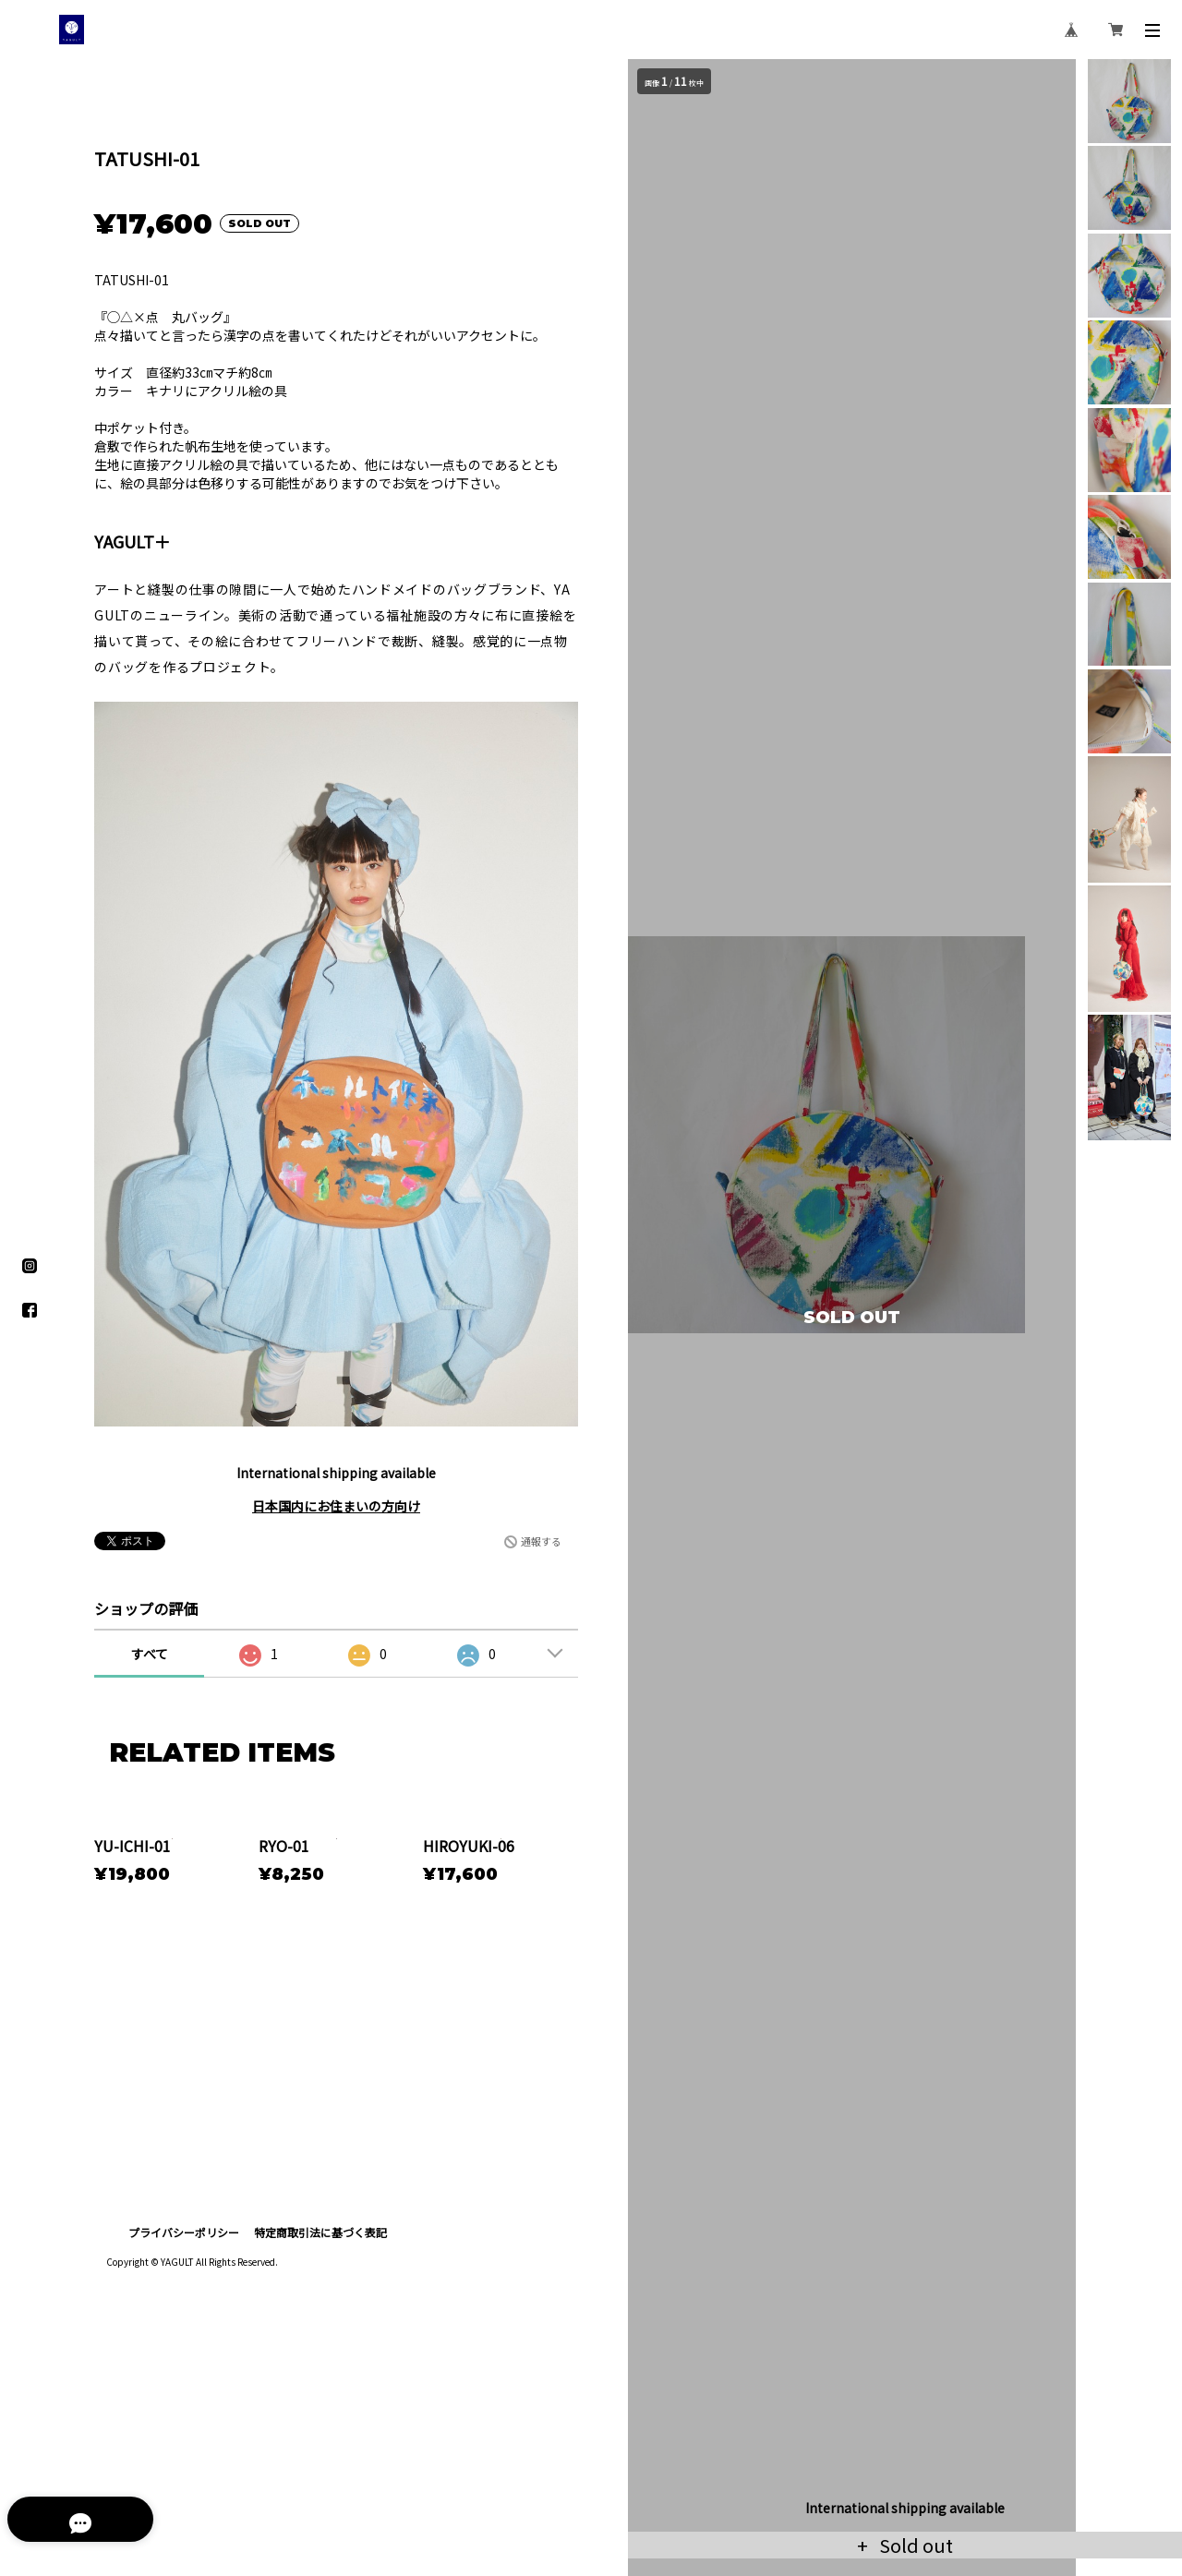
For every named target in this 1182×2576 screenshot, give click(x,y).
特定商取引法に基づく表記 (320, 2373)
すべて (149, 1653)
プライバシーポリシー (183, 2373)
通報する (541, 1541)
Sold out (914, 2545)
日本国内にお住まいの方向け (336, 1506)
